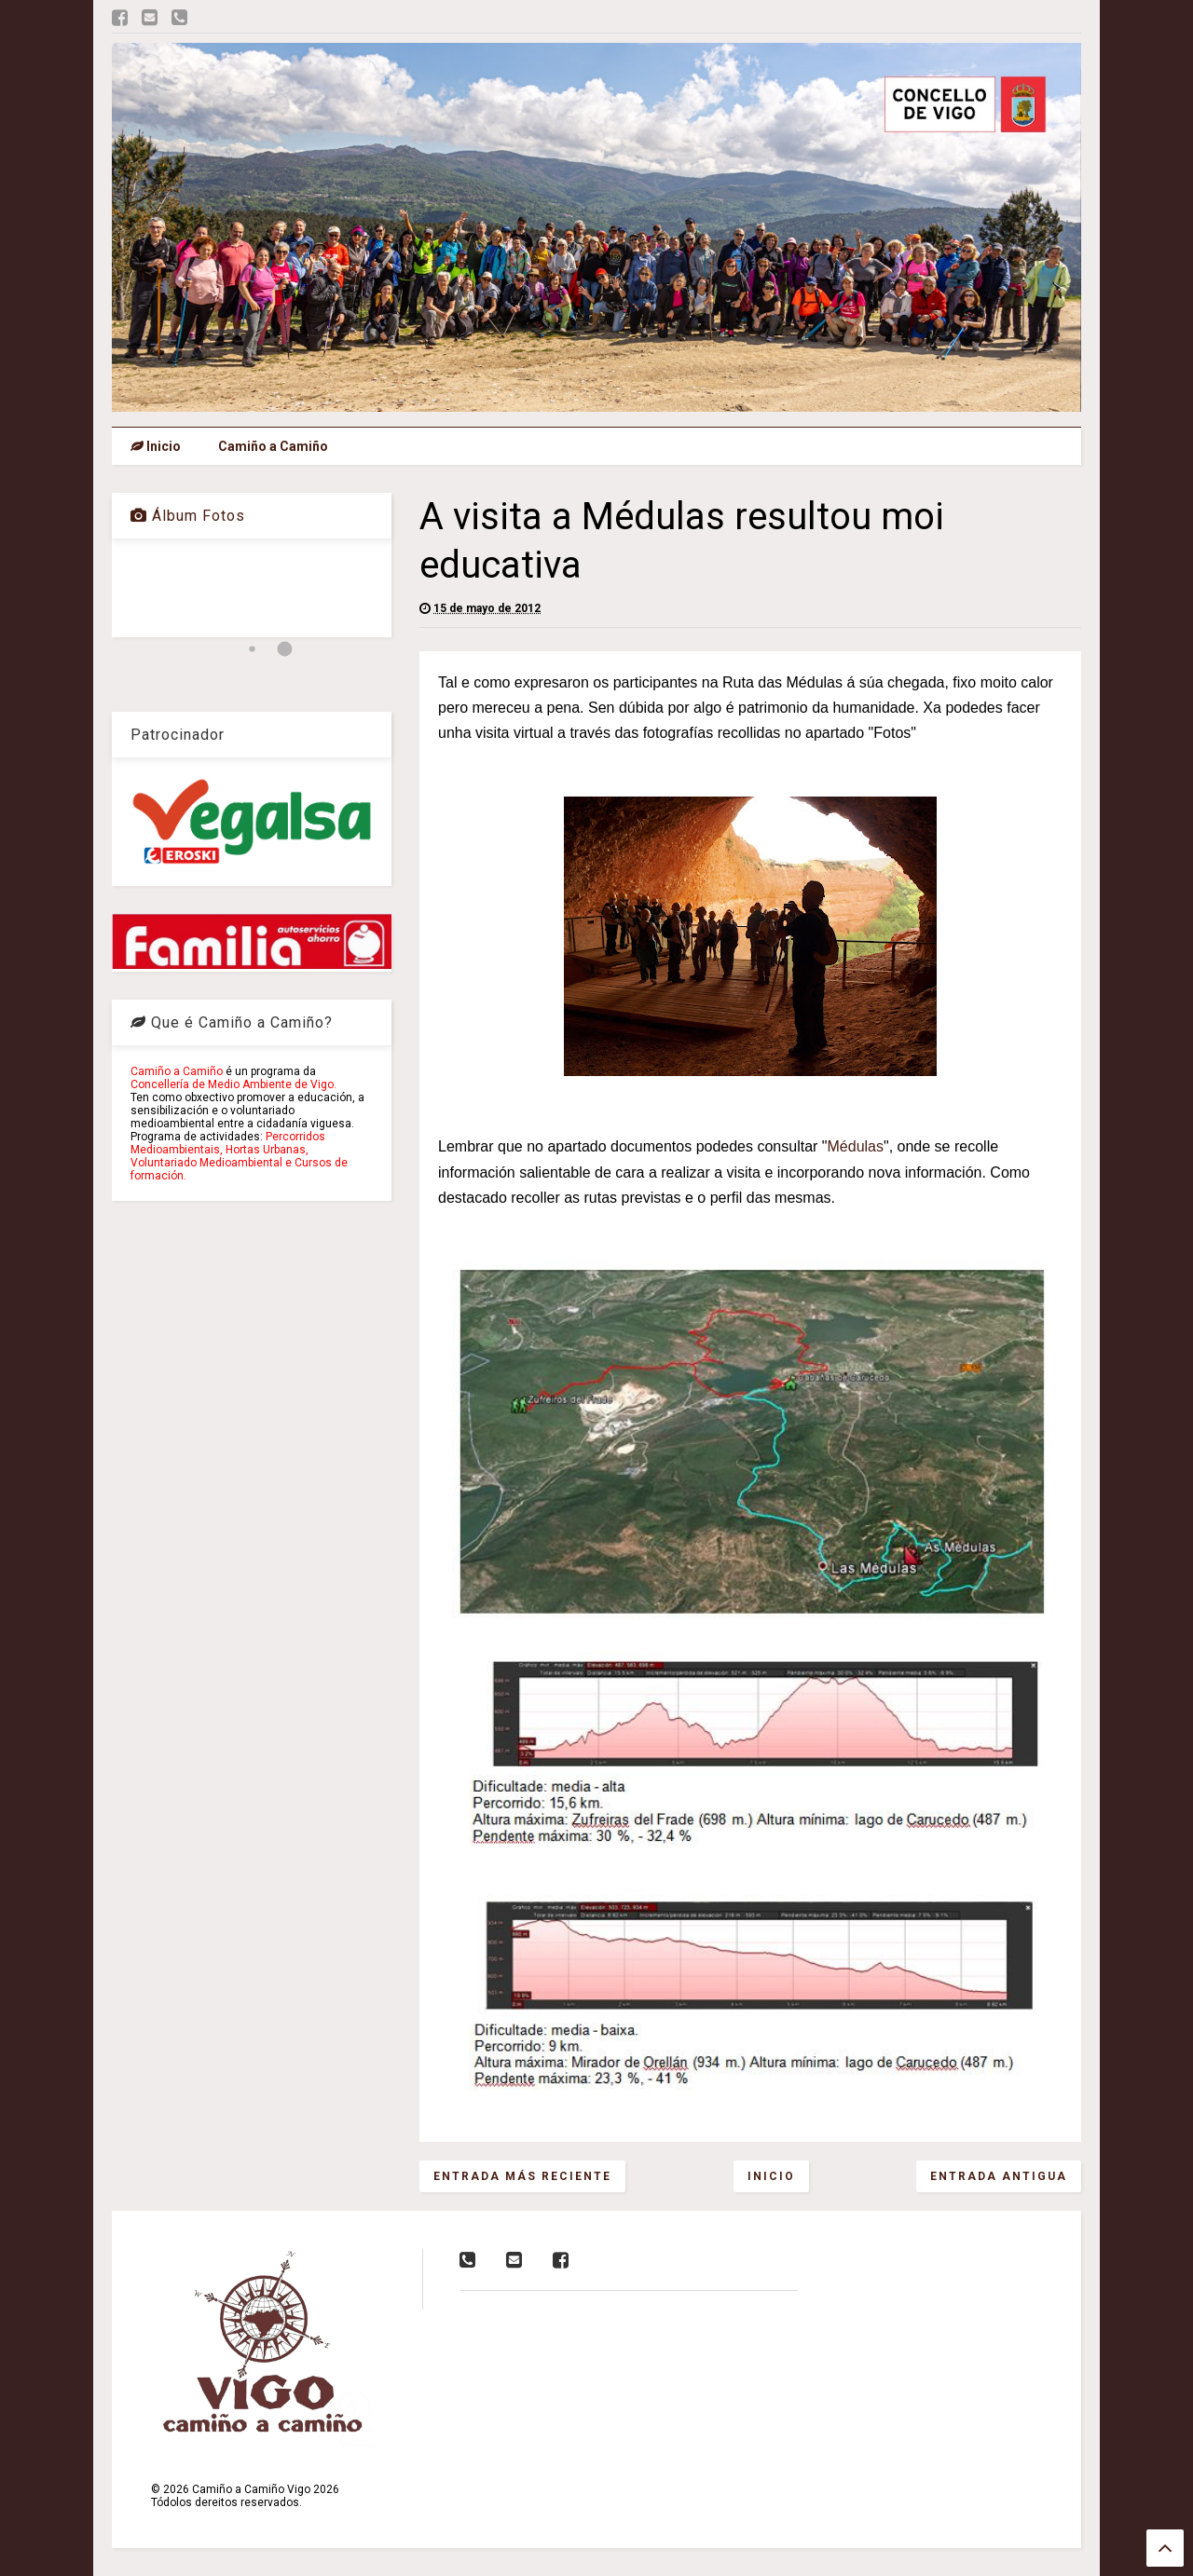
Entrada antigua (998, 2176)
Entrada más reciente (522, 2176)
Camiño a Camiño (273, 446)
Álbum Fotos (187, 516)
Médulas (856, 1146)
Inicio (155, 446)
